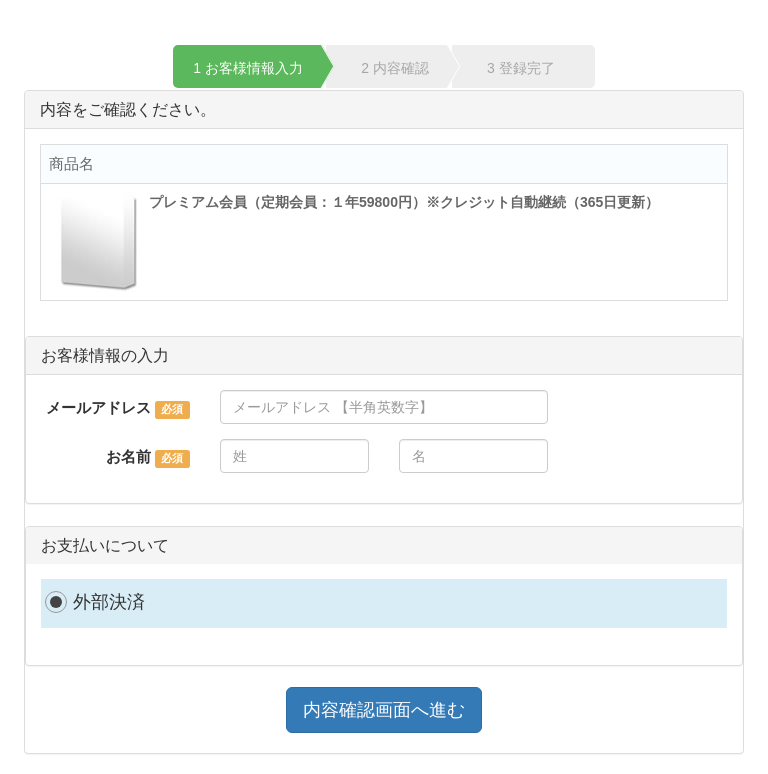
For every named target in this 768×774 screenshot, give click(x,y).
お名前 (128, 456)
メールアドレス (98, 407)
